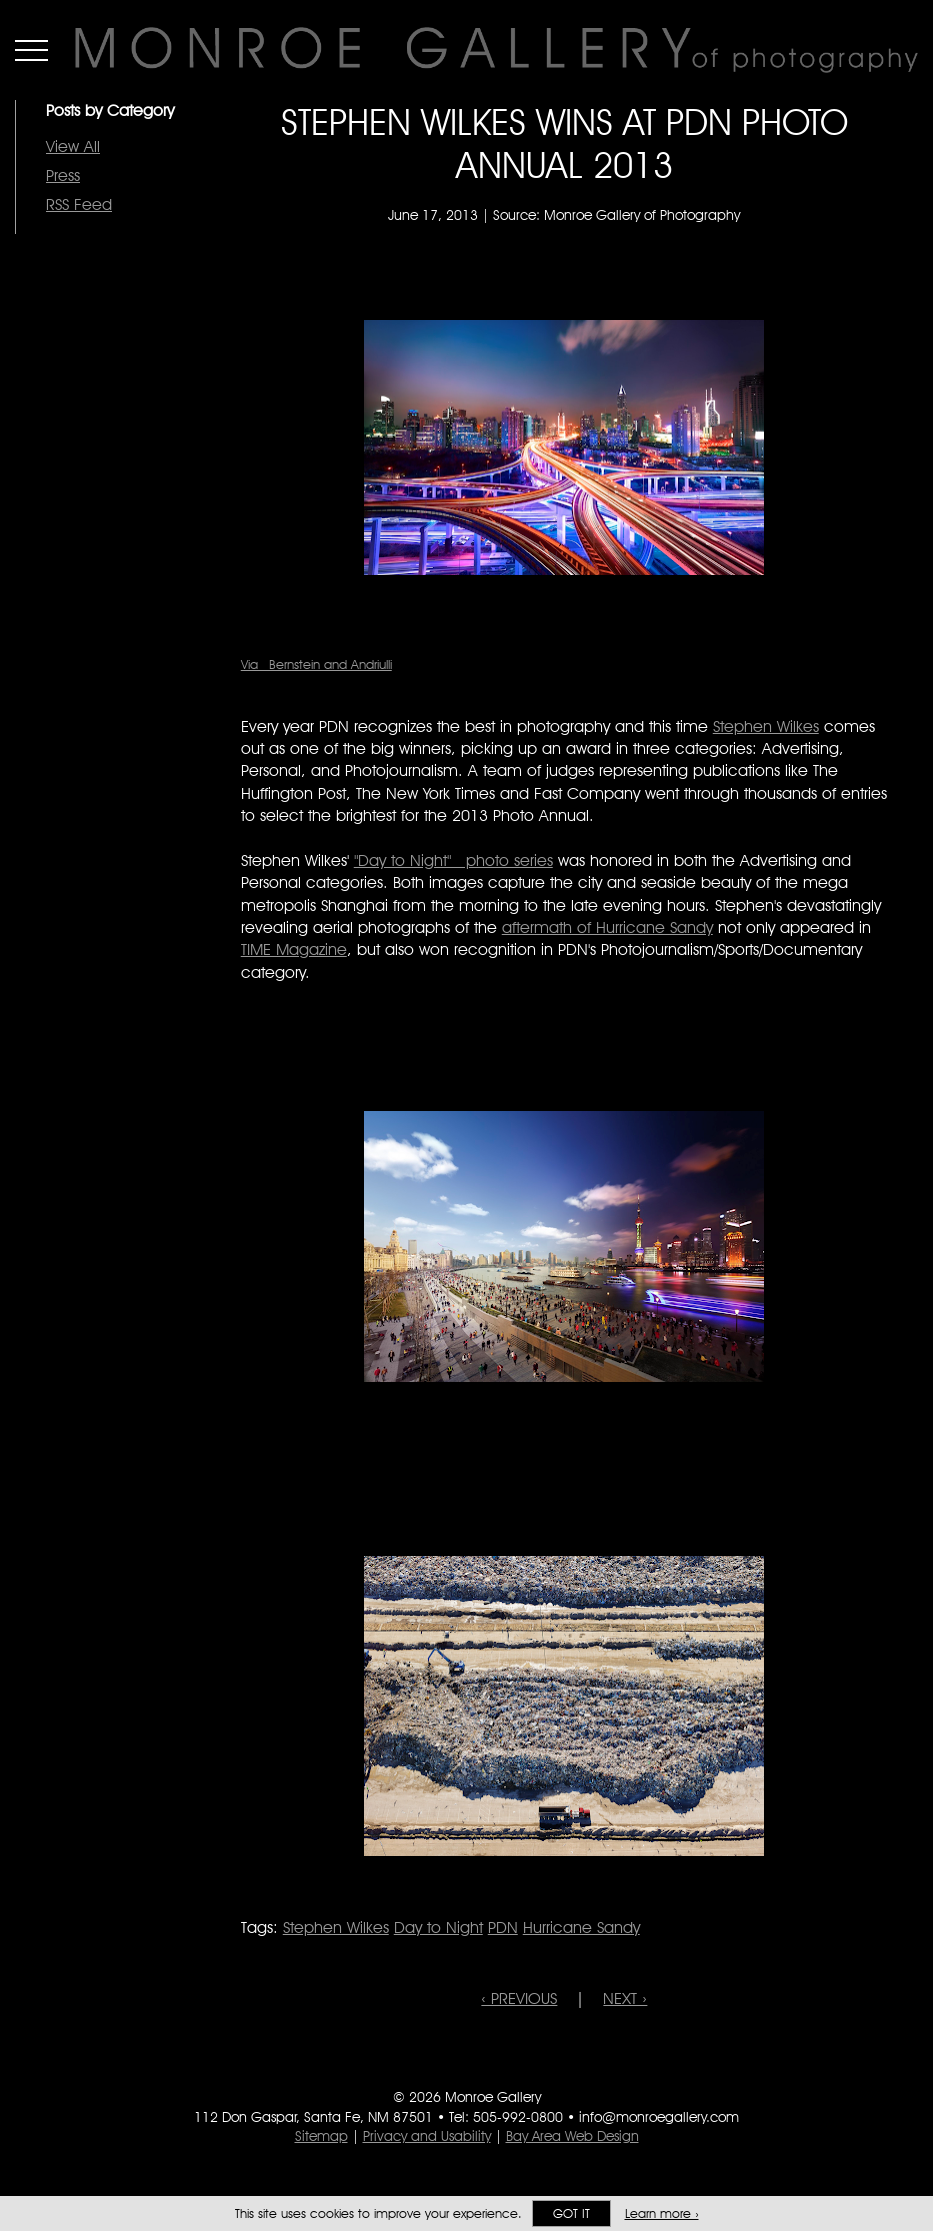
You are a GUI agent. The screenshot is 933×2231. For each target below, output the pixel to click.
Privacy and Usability (427, 2136)
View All (73, 146)
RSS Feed (79, 204)
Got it (571, 2213)
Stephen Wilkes (766, 726)
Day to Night (438, 1927)
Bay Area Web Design (572, 2136)
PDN (503, 1927)
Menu (31, 50)
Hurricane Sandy (581, 1927)
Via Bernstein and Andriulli (316, 664)
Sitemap (321, 2136)
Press (63, 175)
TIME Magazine (294, 949)
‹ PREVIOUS (519, 1998)
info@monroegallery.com (659, 2117)
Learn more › (662, 2213)
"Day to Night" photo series (453, 860)
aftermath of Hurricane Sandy (607, 927)
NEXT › (625, 1998)
